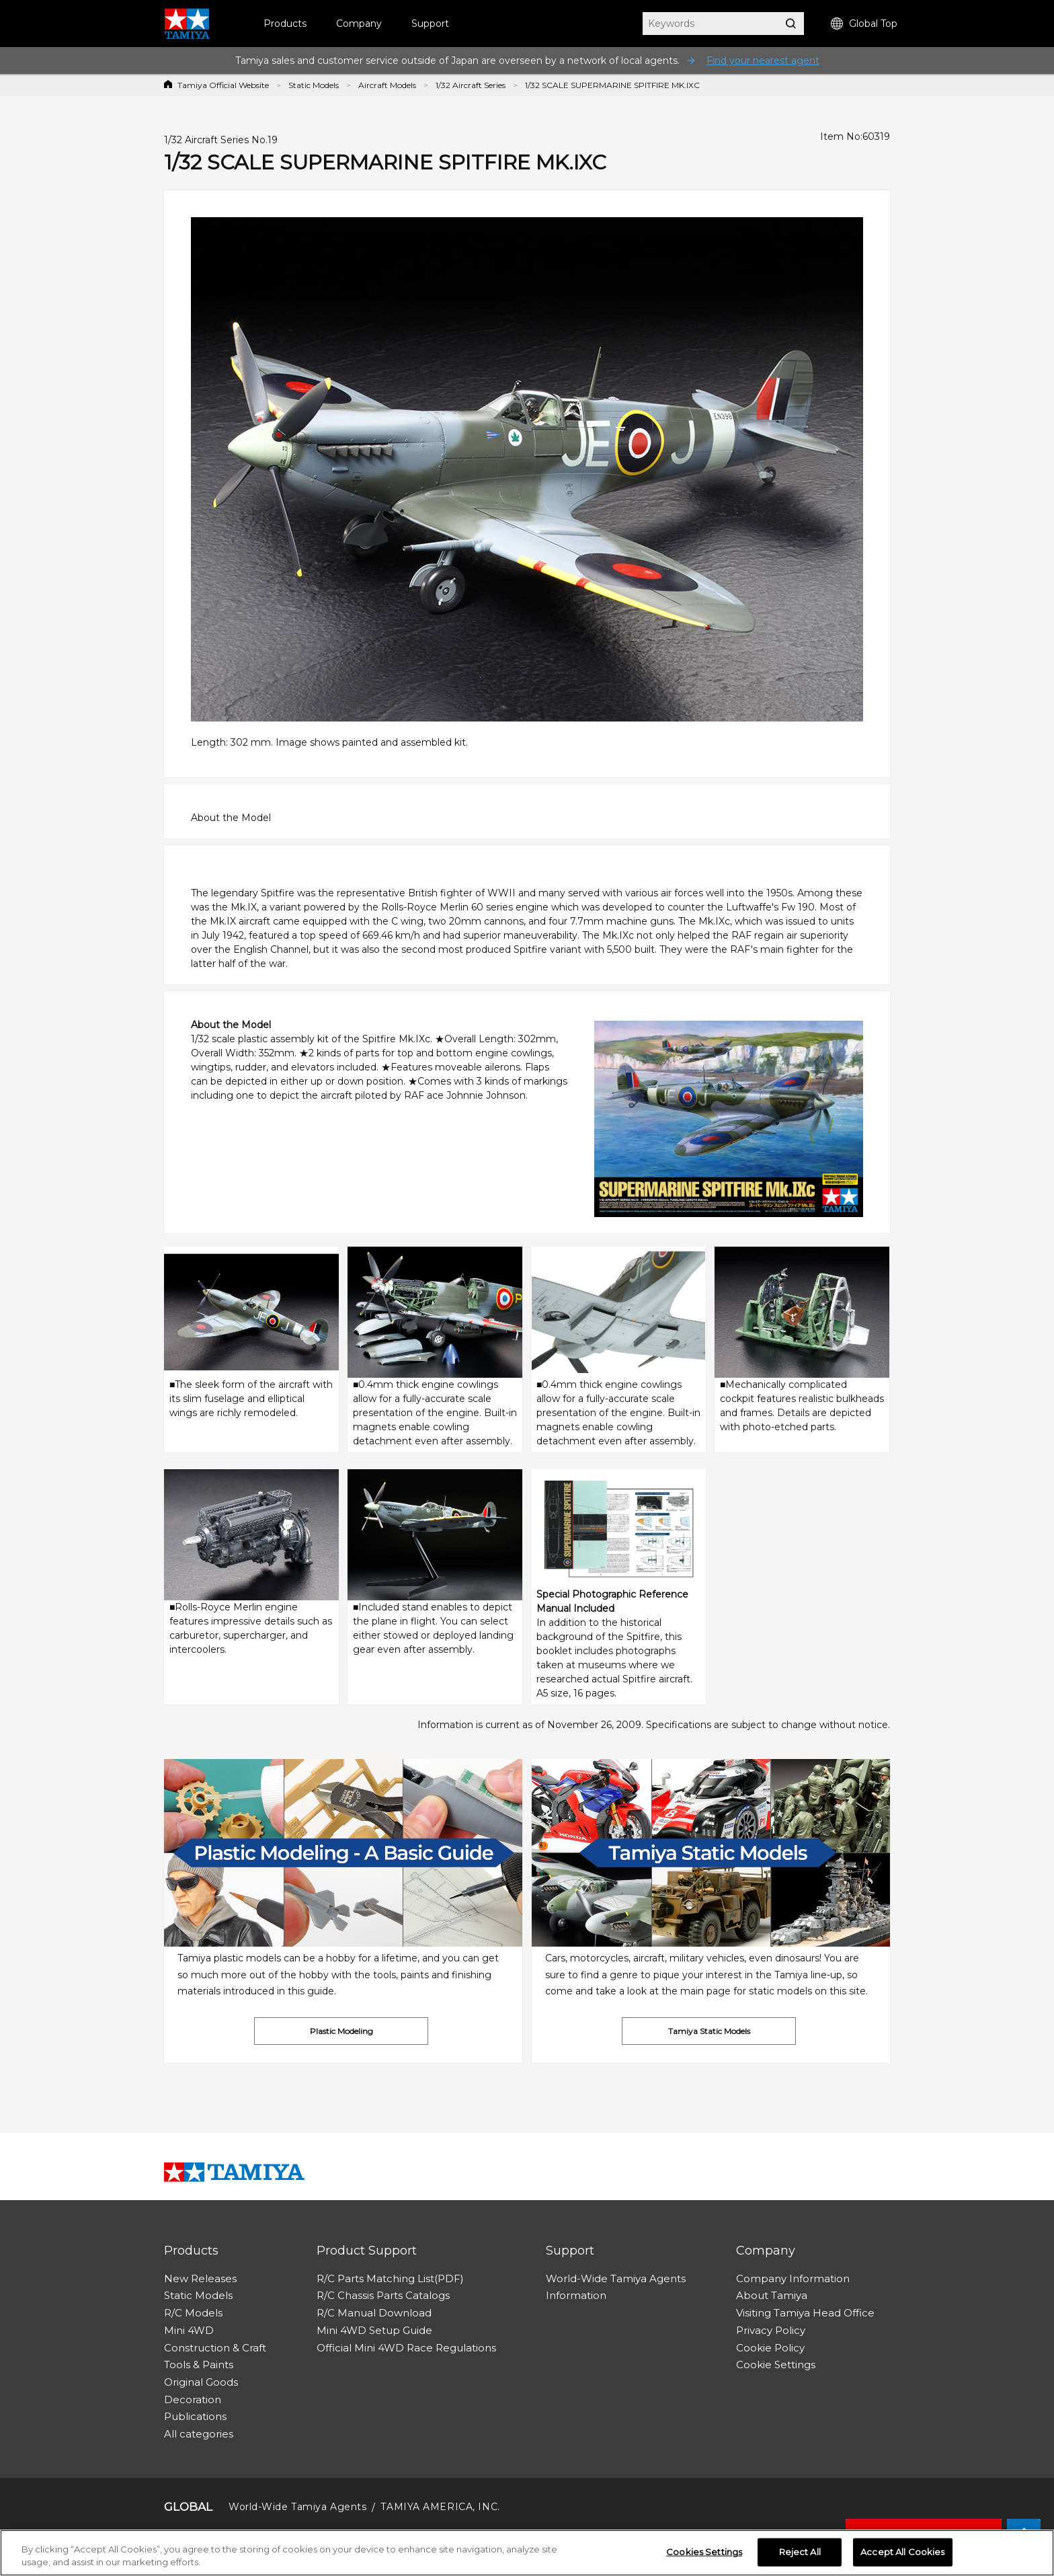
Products (285, 23)
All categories (198, 2433)
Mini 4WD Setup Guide (374, 2330)
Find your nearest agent (762, 60)
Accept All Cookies (902, 2551)
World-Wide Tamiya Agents (616, 2278)
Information (576, 2295)
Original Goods (201, 2382)
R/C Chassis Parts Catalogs (383, 2295)
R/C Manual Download (374, 2312)
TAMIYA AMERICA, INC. (439, 2507)
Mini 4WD (189, 2330)
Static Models (313, 85)
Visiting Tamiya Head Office (805, 2312)
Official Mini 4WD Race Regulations (406, 2347)
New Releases (200, 2278)
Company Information (793, 2278)
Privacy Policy (770, 2330)
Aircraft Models (387, 85)
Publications (195, 2416)
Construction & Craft (215, 2347)
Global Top (864, 23)
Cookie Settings (775, 2364)
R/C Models (193, 2312)
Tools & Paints (198, 2364)
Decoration (192, 2399)
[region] (527, 2553)
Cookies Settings (704, 2551)
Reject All (800, 2551)
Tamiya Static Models (709, 2031)
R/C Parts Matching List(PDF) (390, 2278)
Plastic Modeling (341, 2031)
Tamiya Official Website (223, 85)
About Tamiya (771, 2295)
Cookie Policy (770, 2347)
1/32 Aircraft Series (470, 85)
